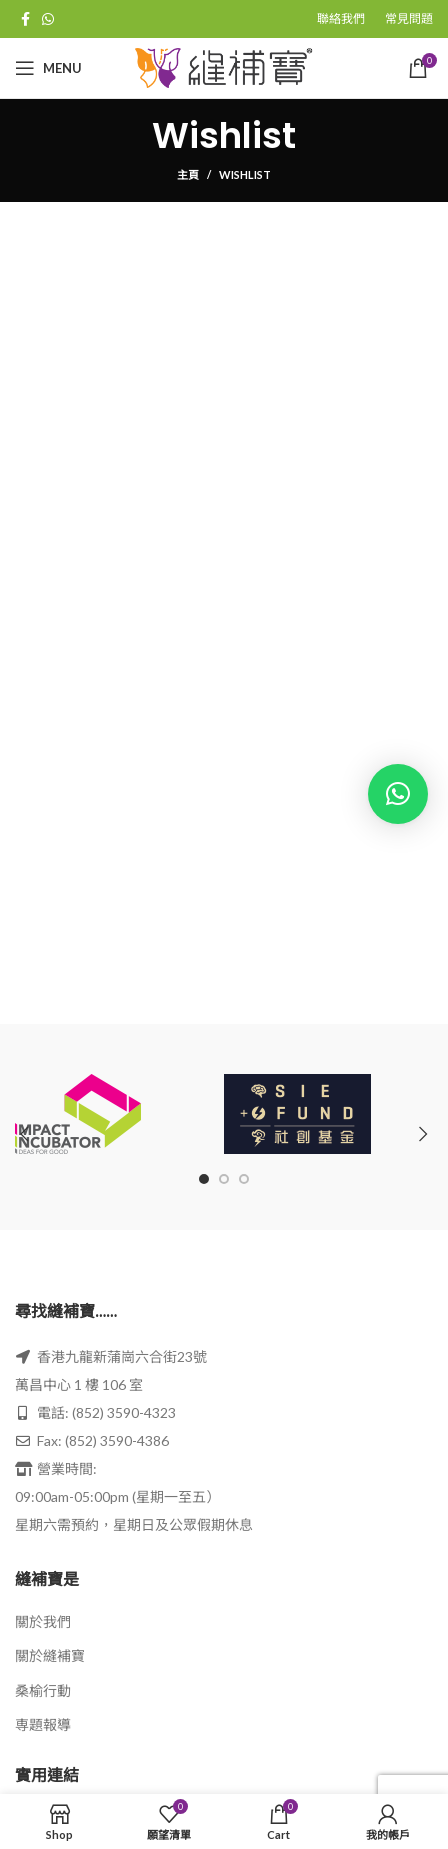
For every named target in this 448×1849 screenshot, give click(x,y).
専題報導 (43, 1724)
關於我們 (43, 1621)
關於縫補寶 (50, 1655)
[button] (398, 794)
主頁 (188, 174)
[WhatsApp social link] (48, 19)
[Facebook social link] (25, 19)
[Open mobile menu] (48, 68)
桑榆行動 (43, 1690)
